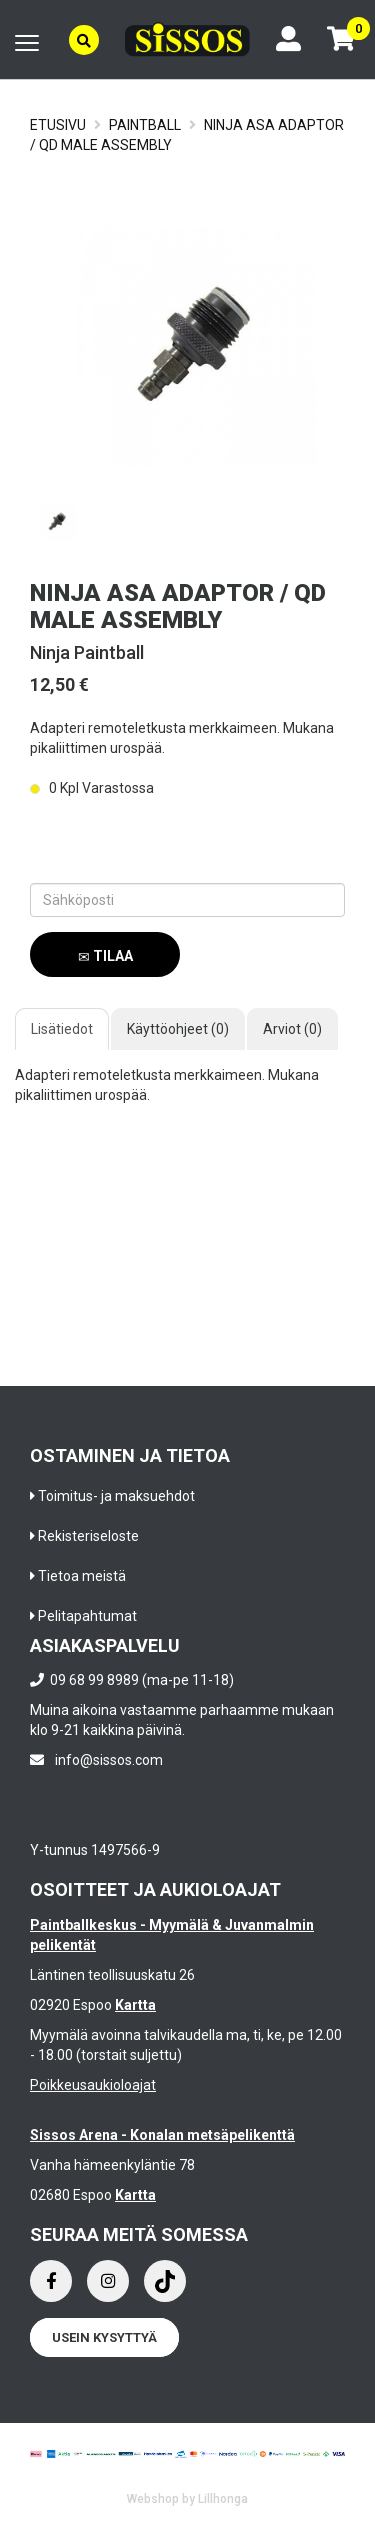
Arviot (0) (292, 1029)
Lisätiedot (62, 1029)
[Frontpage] (187, 39)
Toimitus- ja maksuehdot (116, 1496)
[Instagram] (108, 2281)
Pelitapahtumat (87, 1616)
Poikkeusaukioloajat (93, 2085)
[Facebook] (51, 2281)
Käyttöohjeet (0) (178, 1029)
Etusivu (58, 125)
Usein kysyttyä (104, 2337)
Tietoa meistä (82, 1576)
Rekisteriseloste (88, 1536)
